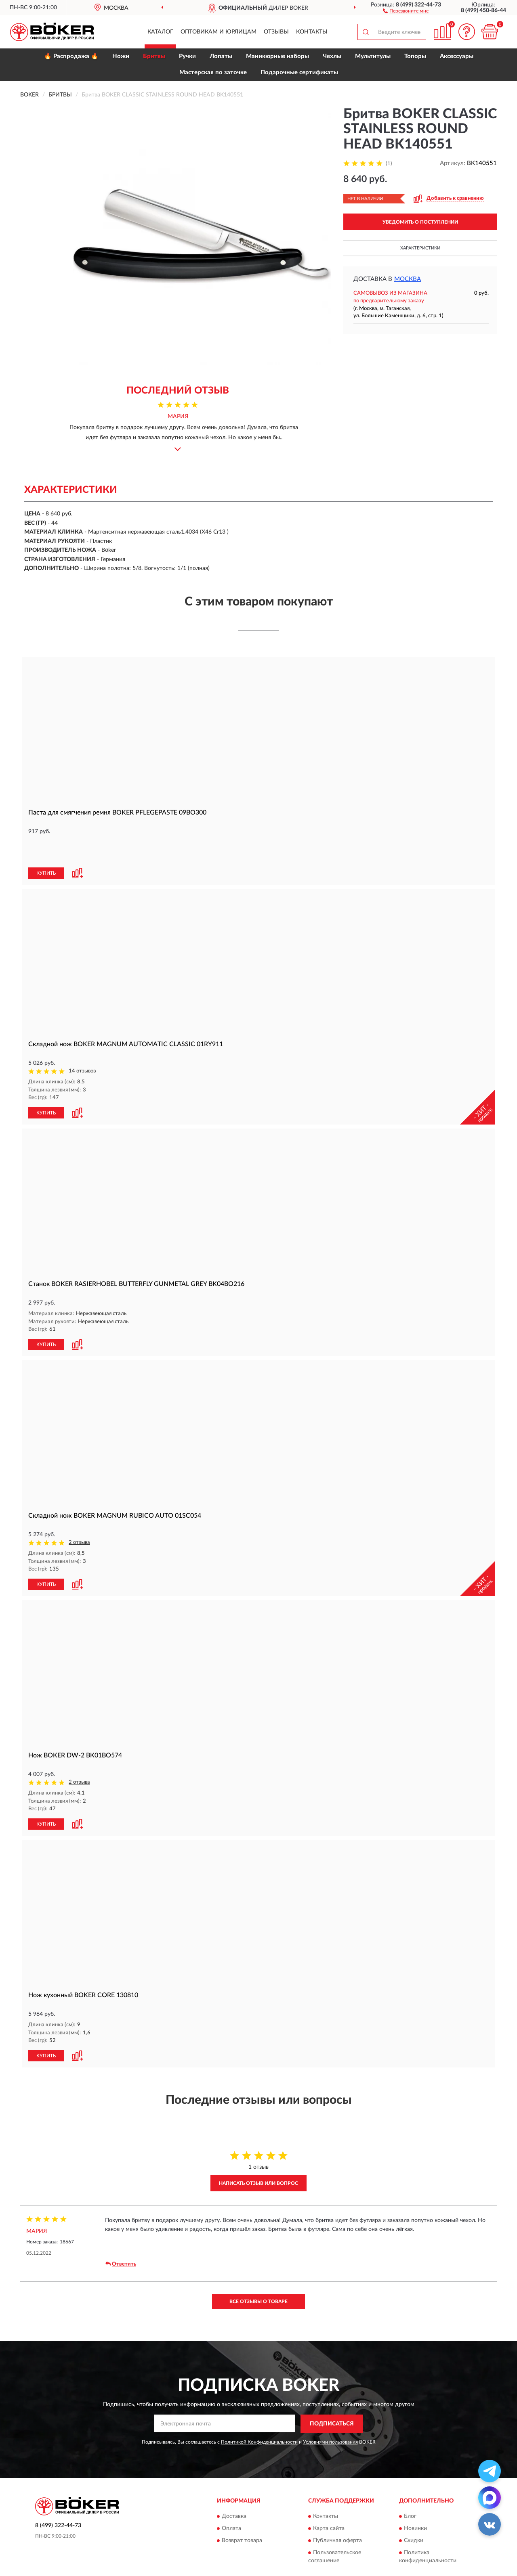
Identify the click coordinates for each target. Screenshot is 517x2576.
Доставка (234, 2487)
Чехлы (332, 56)
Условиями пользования (330, 2412)
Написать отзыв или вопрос (258, 2153)
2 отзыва (79, 1514)
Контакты (312, 32)
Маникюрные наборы (277, 56)
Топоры (415, 56)
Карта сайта (329, 2499)
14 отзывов (82, 1044)
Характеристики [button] (420, 248)
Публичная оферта (337, 2511)
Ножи (120, 56)
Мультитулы (373, 56)
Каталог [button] (160, 32)
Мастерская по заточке (213, 72)
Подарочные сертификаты (299, 72)
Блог (410, 2487)
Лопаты (221, 56)
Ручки (187, 56)
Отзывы (276, 32)
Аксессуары (456, 56)
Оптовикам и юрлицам (218, 32)
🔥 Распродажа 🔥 (71, 56)
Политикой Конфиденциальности (259, 2412)
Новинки (415, 2499)
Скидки (413, 2511)
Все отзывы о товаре (258, 2271)
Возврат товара (242, 2511)
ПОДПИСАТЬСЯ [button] (332, 2394)
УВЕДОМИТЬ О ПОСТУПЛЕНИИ (420, 222)
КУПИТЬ (46, 846)
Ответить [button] (120, 2234)
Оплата (231, 2499)
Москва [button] (407, 279)
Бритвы (154, 56)
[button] (406, 10)
